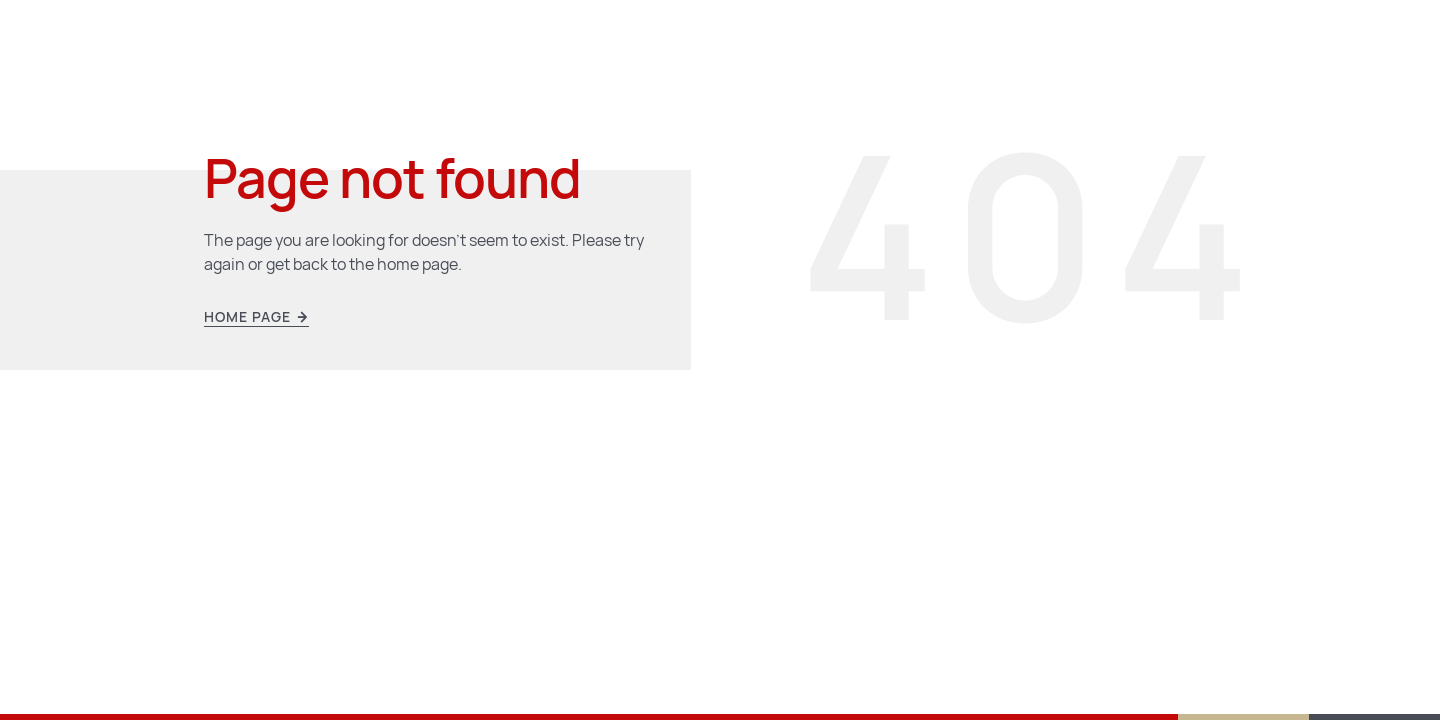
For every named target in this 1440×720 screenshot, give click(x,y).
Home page (256, 317)
